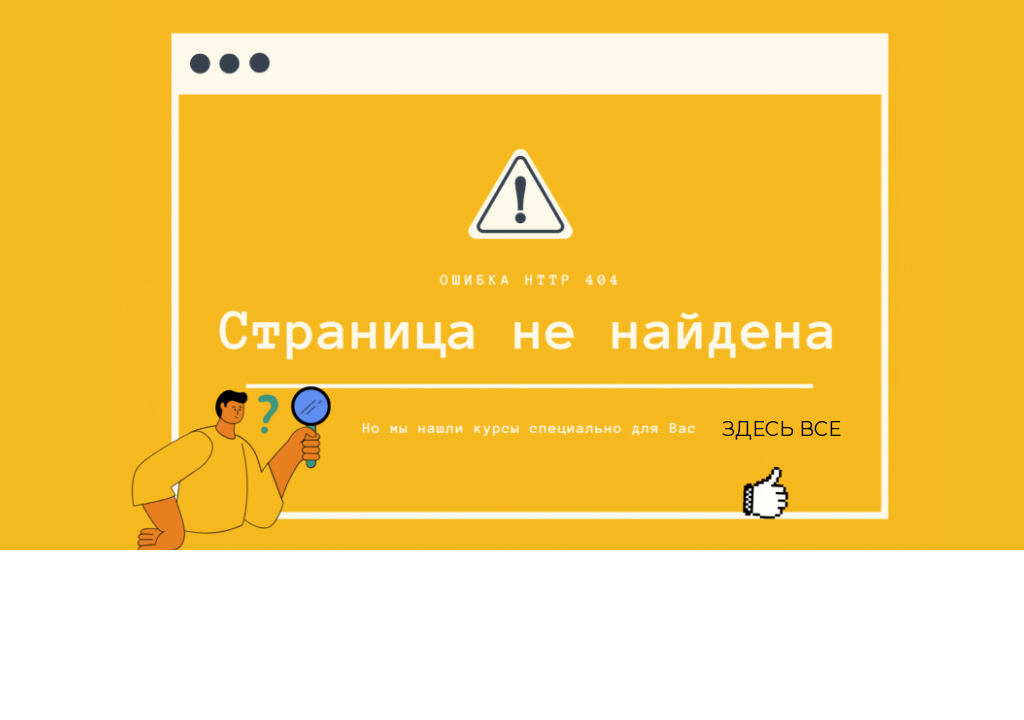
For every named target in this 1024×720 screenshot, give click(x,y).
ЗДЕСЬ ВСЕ (781, 429)
